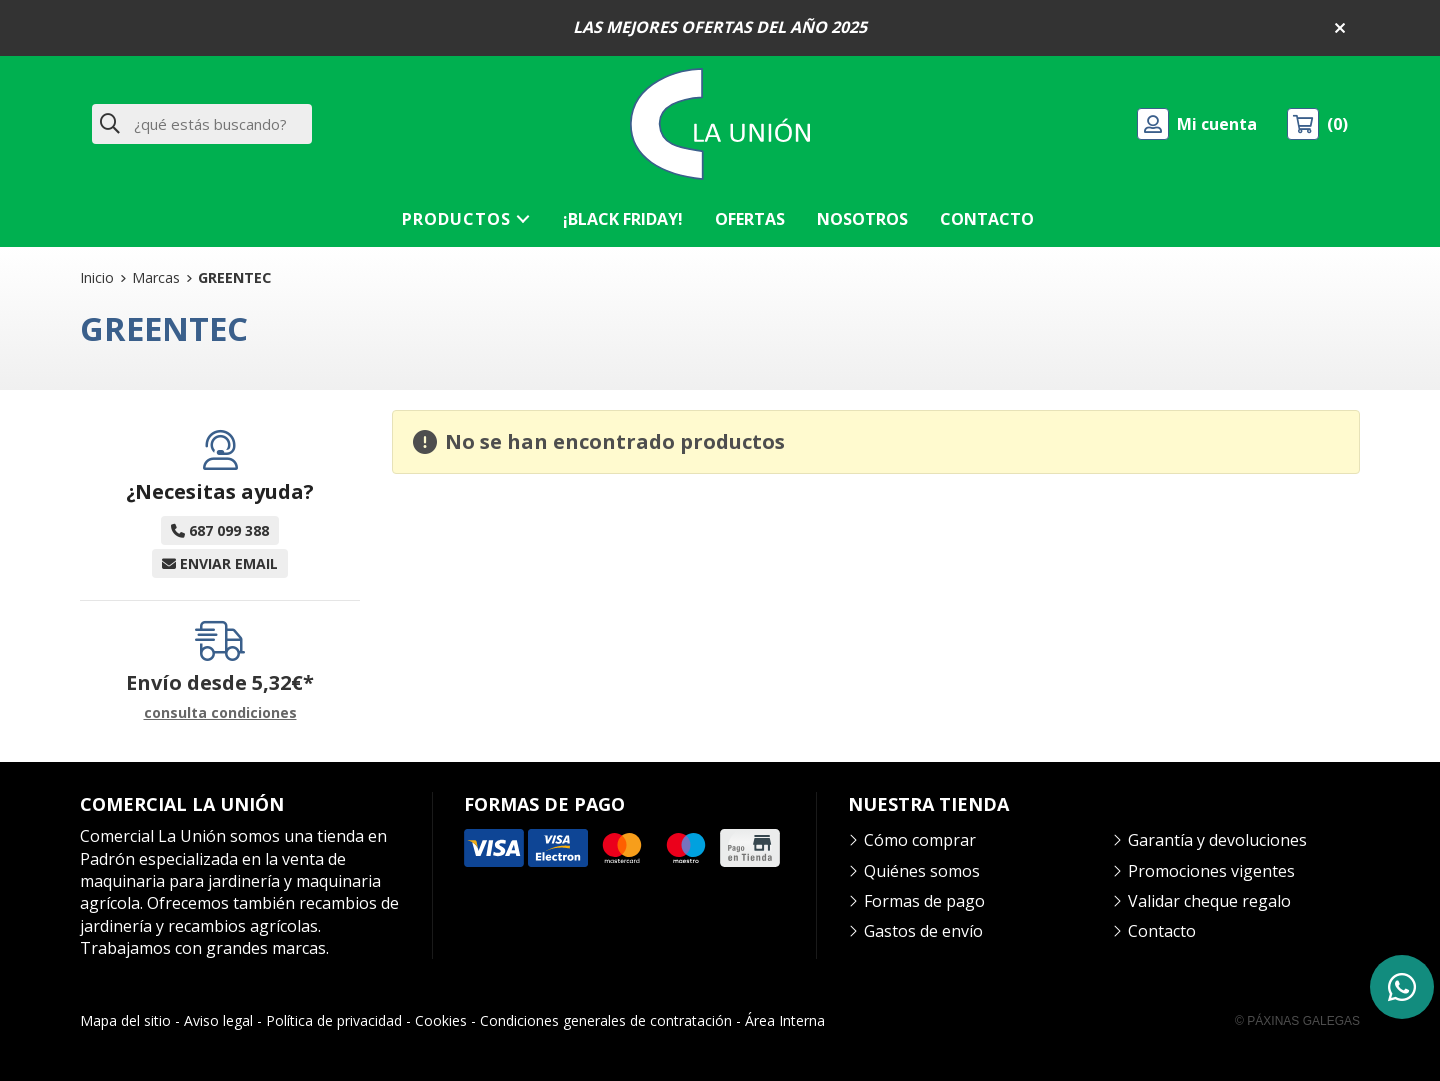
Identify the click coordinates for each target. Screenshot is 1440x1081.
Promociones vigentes (1211, 871)
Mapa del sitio (125, 1020)
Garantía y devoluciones (1217, 840)
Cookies (441, 1020)
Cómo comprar (920, 840)
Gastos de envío (923, 931)
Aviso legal (218, 1020)
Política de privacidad (334, 1020)
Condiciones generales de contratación (606, 1020)
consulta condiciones (220, 713)
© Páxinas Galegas (1297, 1021)
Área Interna (785, 1020)
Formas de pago (924, 901)
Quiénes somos (922, 871)
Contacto (1162, 931)
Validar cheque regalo (1209, 901)
